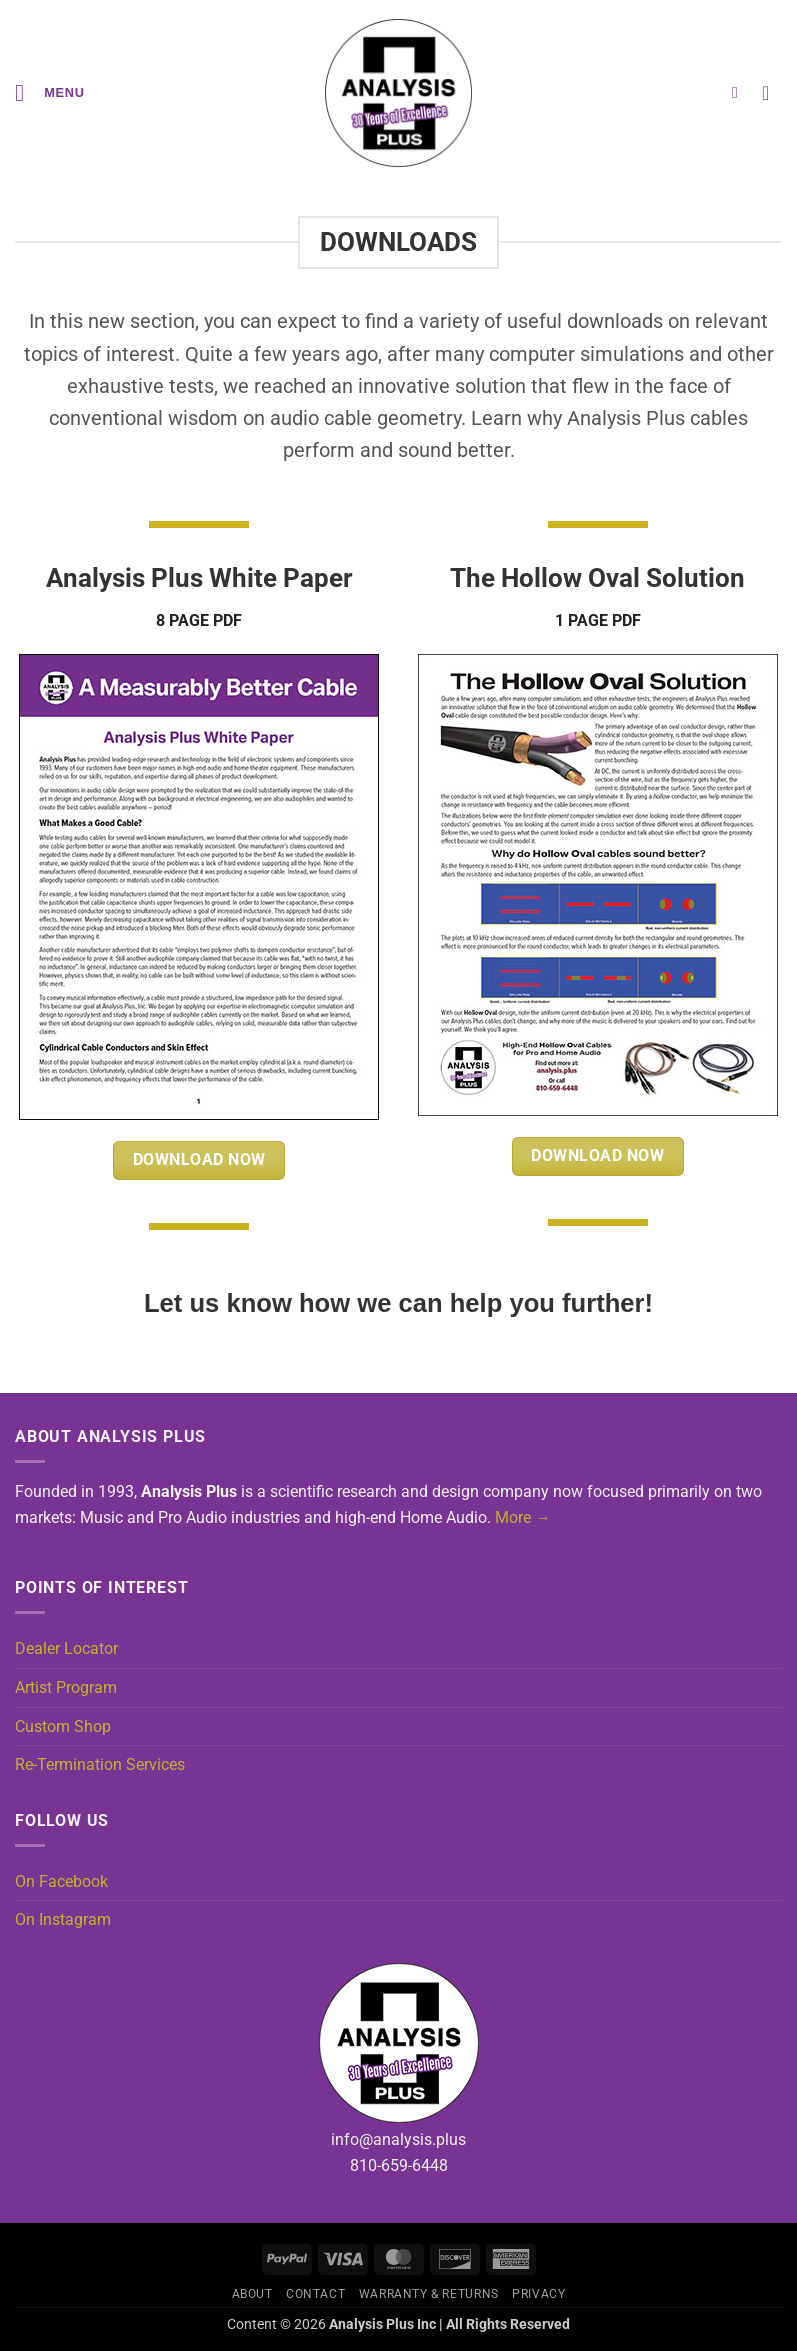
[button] (50, 92)
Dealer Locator (66, 1648)
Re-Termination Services (100, 1764)
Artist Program (66, 1687)
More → (523, 1517)
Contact (315, 2294)
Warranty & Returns (429, 2294)
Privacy (538, 2294)
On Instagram (63, 1919)
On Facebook (61, 1881)
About (252, 2294)
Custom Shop (63, 1726)
